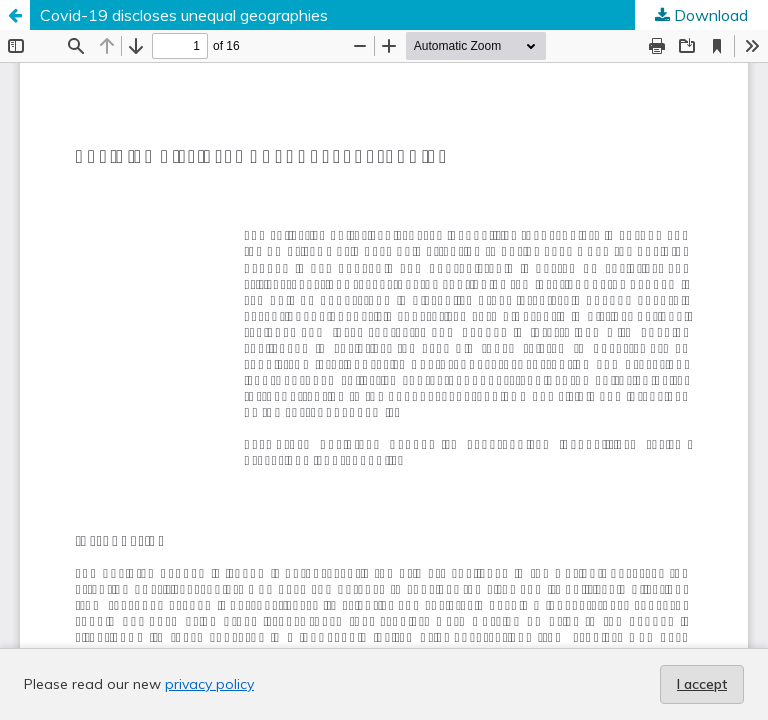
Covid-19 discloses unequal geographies (184, 15)
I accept (702, 684)
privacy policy (209, 684)
